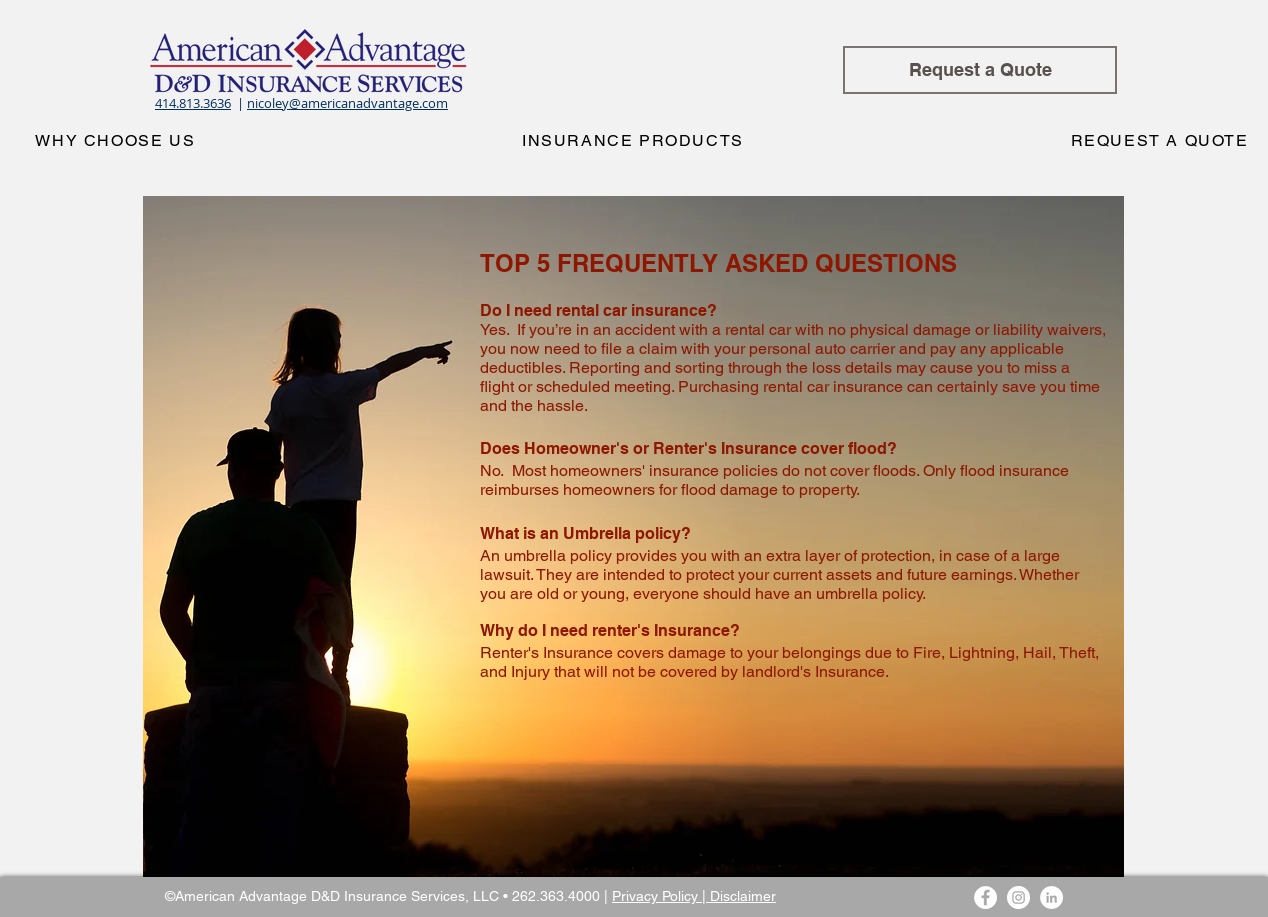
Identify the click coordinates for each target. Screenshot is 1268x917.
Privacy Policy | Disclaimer (694, 896)
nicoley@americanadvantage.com (347, 103)
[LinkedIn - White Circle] (1051, 897)
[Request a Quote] (980, 70)
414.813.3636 (193, 103)
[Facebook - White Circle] (985, 897)
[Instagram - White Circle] (1018, 897)
